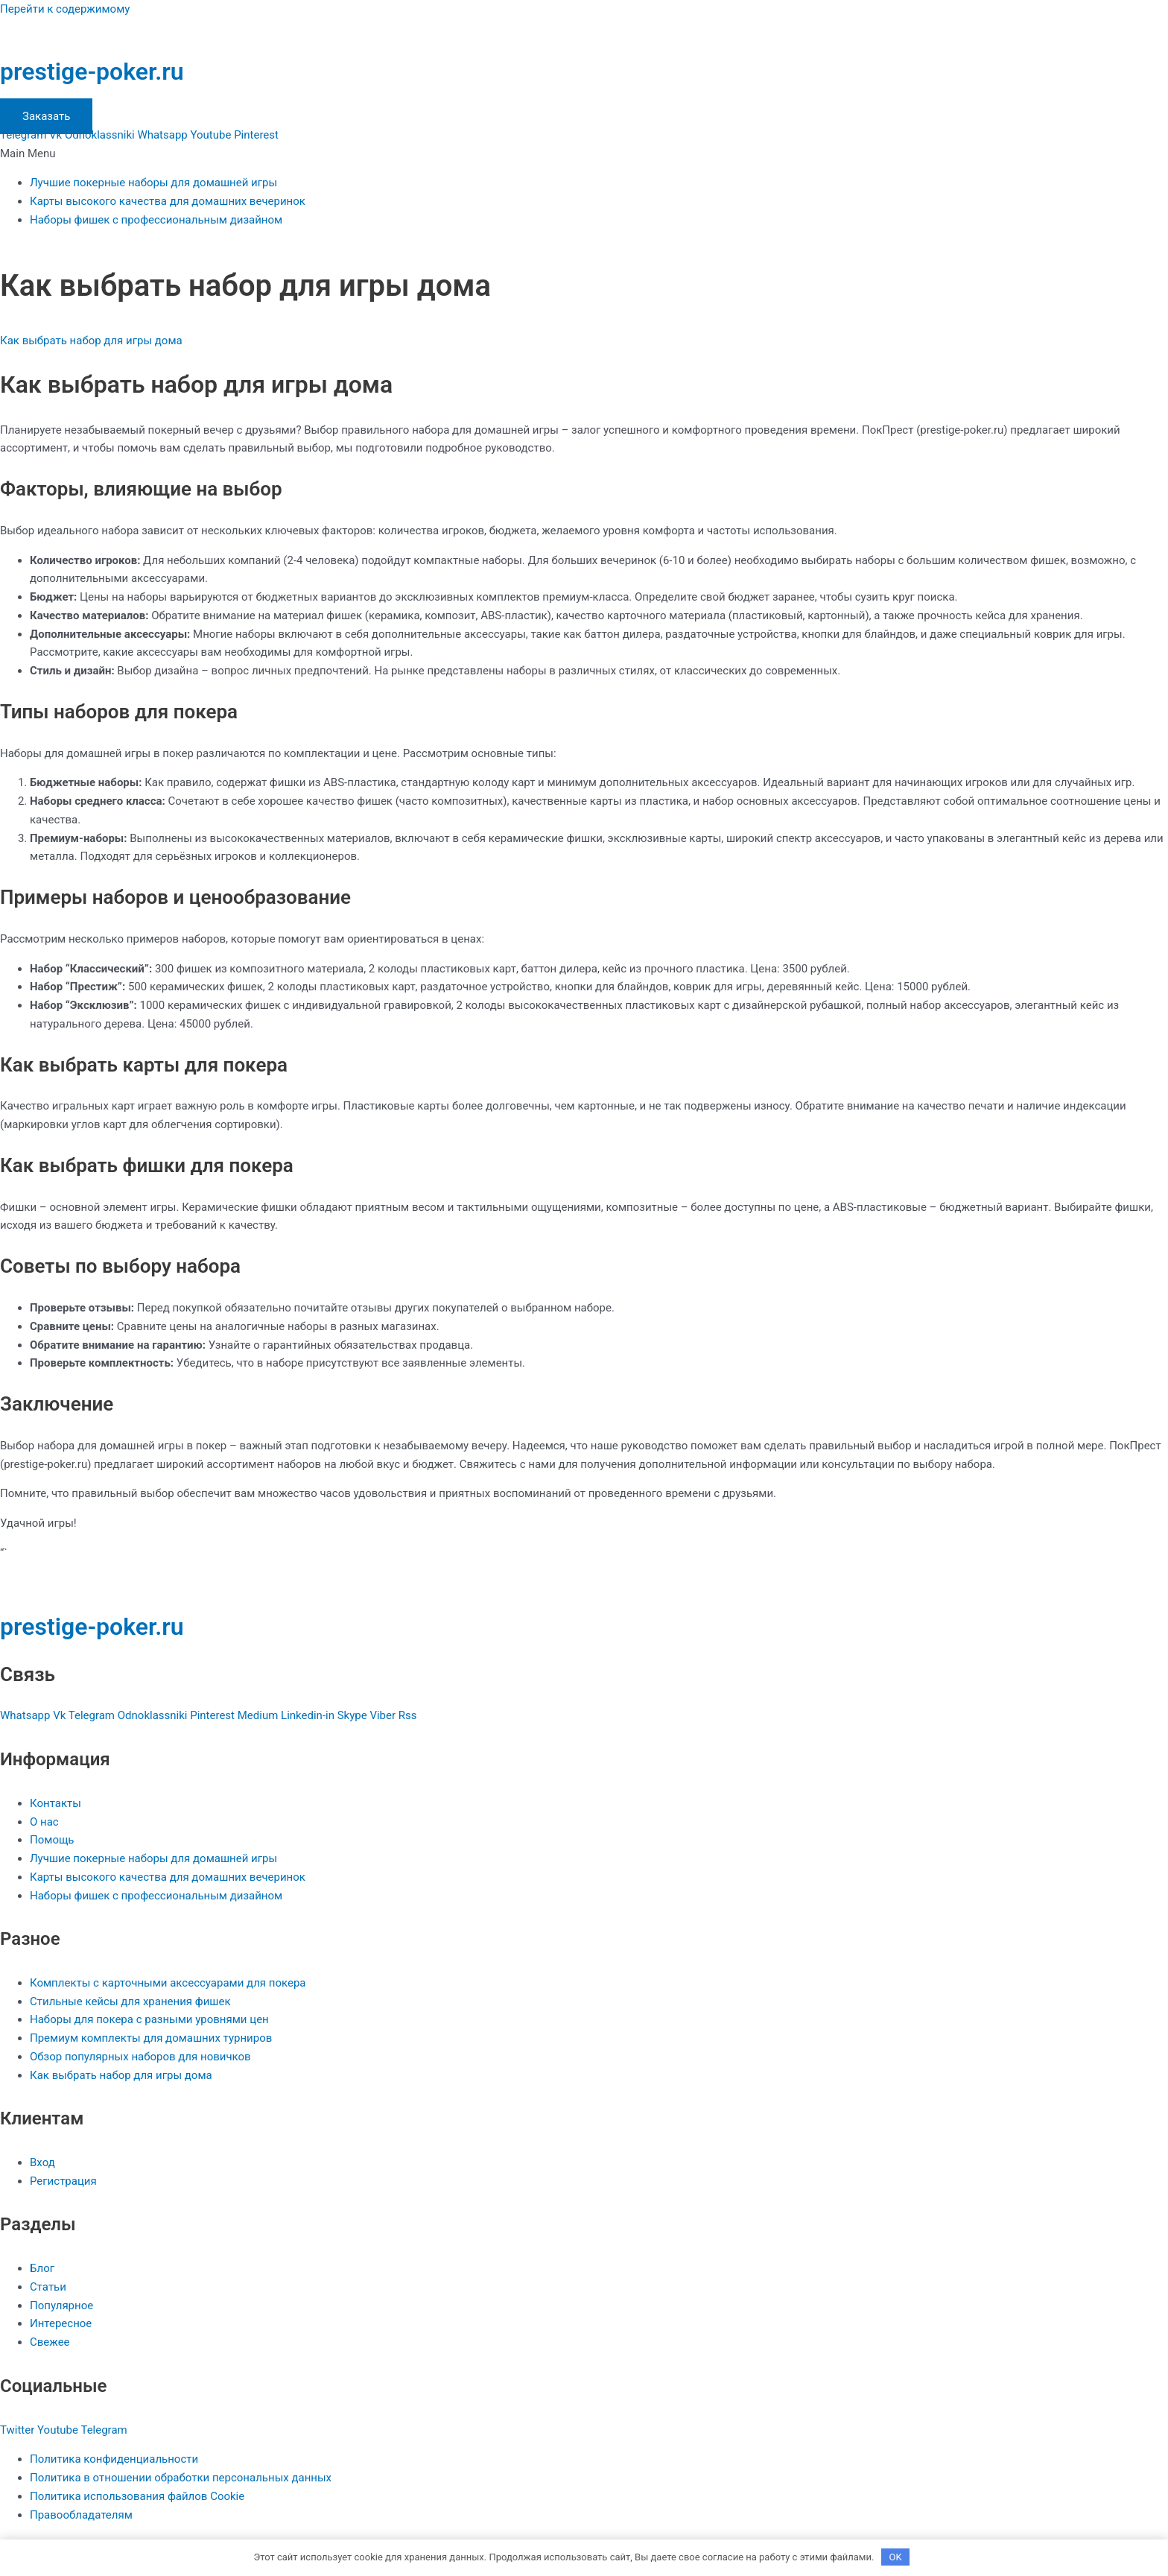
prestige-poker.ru (92, 71)
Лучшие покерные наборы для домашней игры (153, 182)
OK (895, 2557)
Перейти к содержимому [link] (65, 9)
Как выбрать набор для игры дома (91, 340)
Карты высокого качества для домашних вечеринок (167, 201)
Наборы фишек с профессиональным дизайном (156, 220)
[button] (584, 154)
